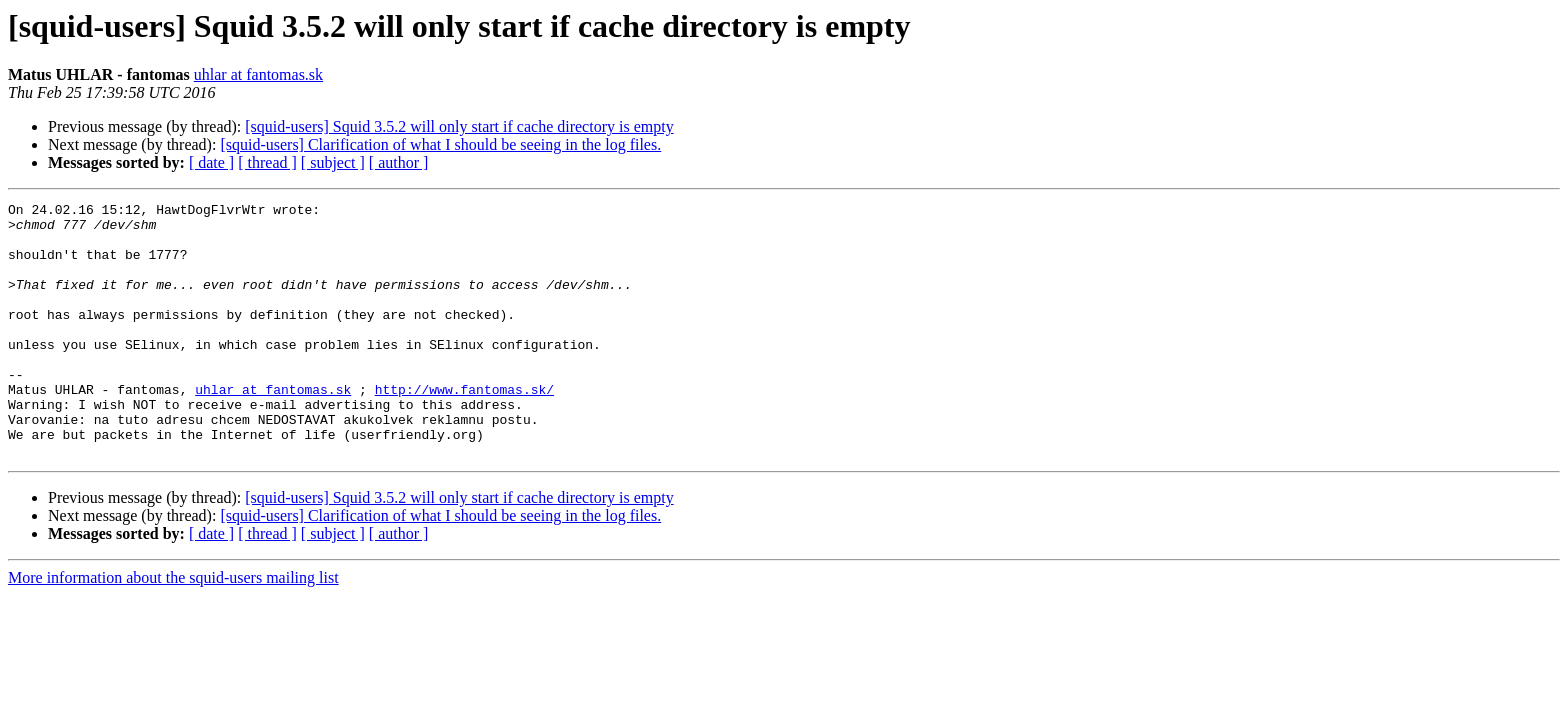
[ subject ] (333, 162)
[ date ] (211, 162)
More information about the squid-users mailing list (173, 628)
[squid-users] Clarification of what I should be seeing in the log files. (440, 144)
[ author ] (399, 162)
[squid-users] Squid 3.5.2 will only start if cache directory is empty (459, 126)
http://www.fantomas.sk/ (464, 428)
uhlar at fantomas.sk (258, 74)
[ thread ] (267, 162)
